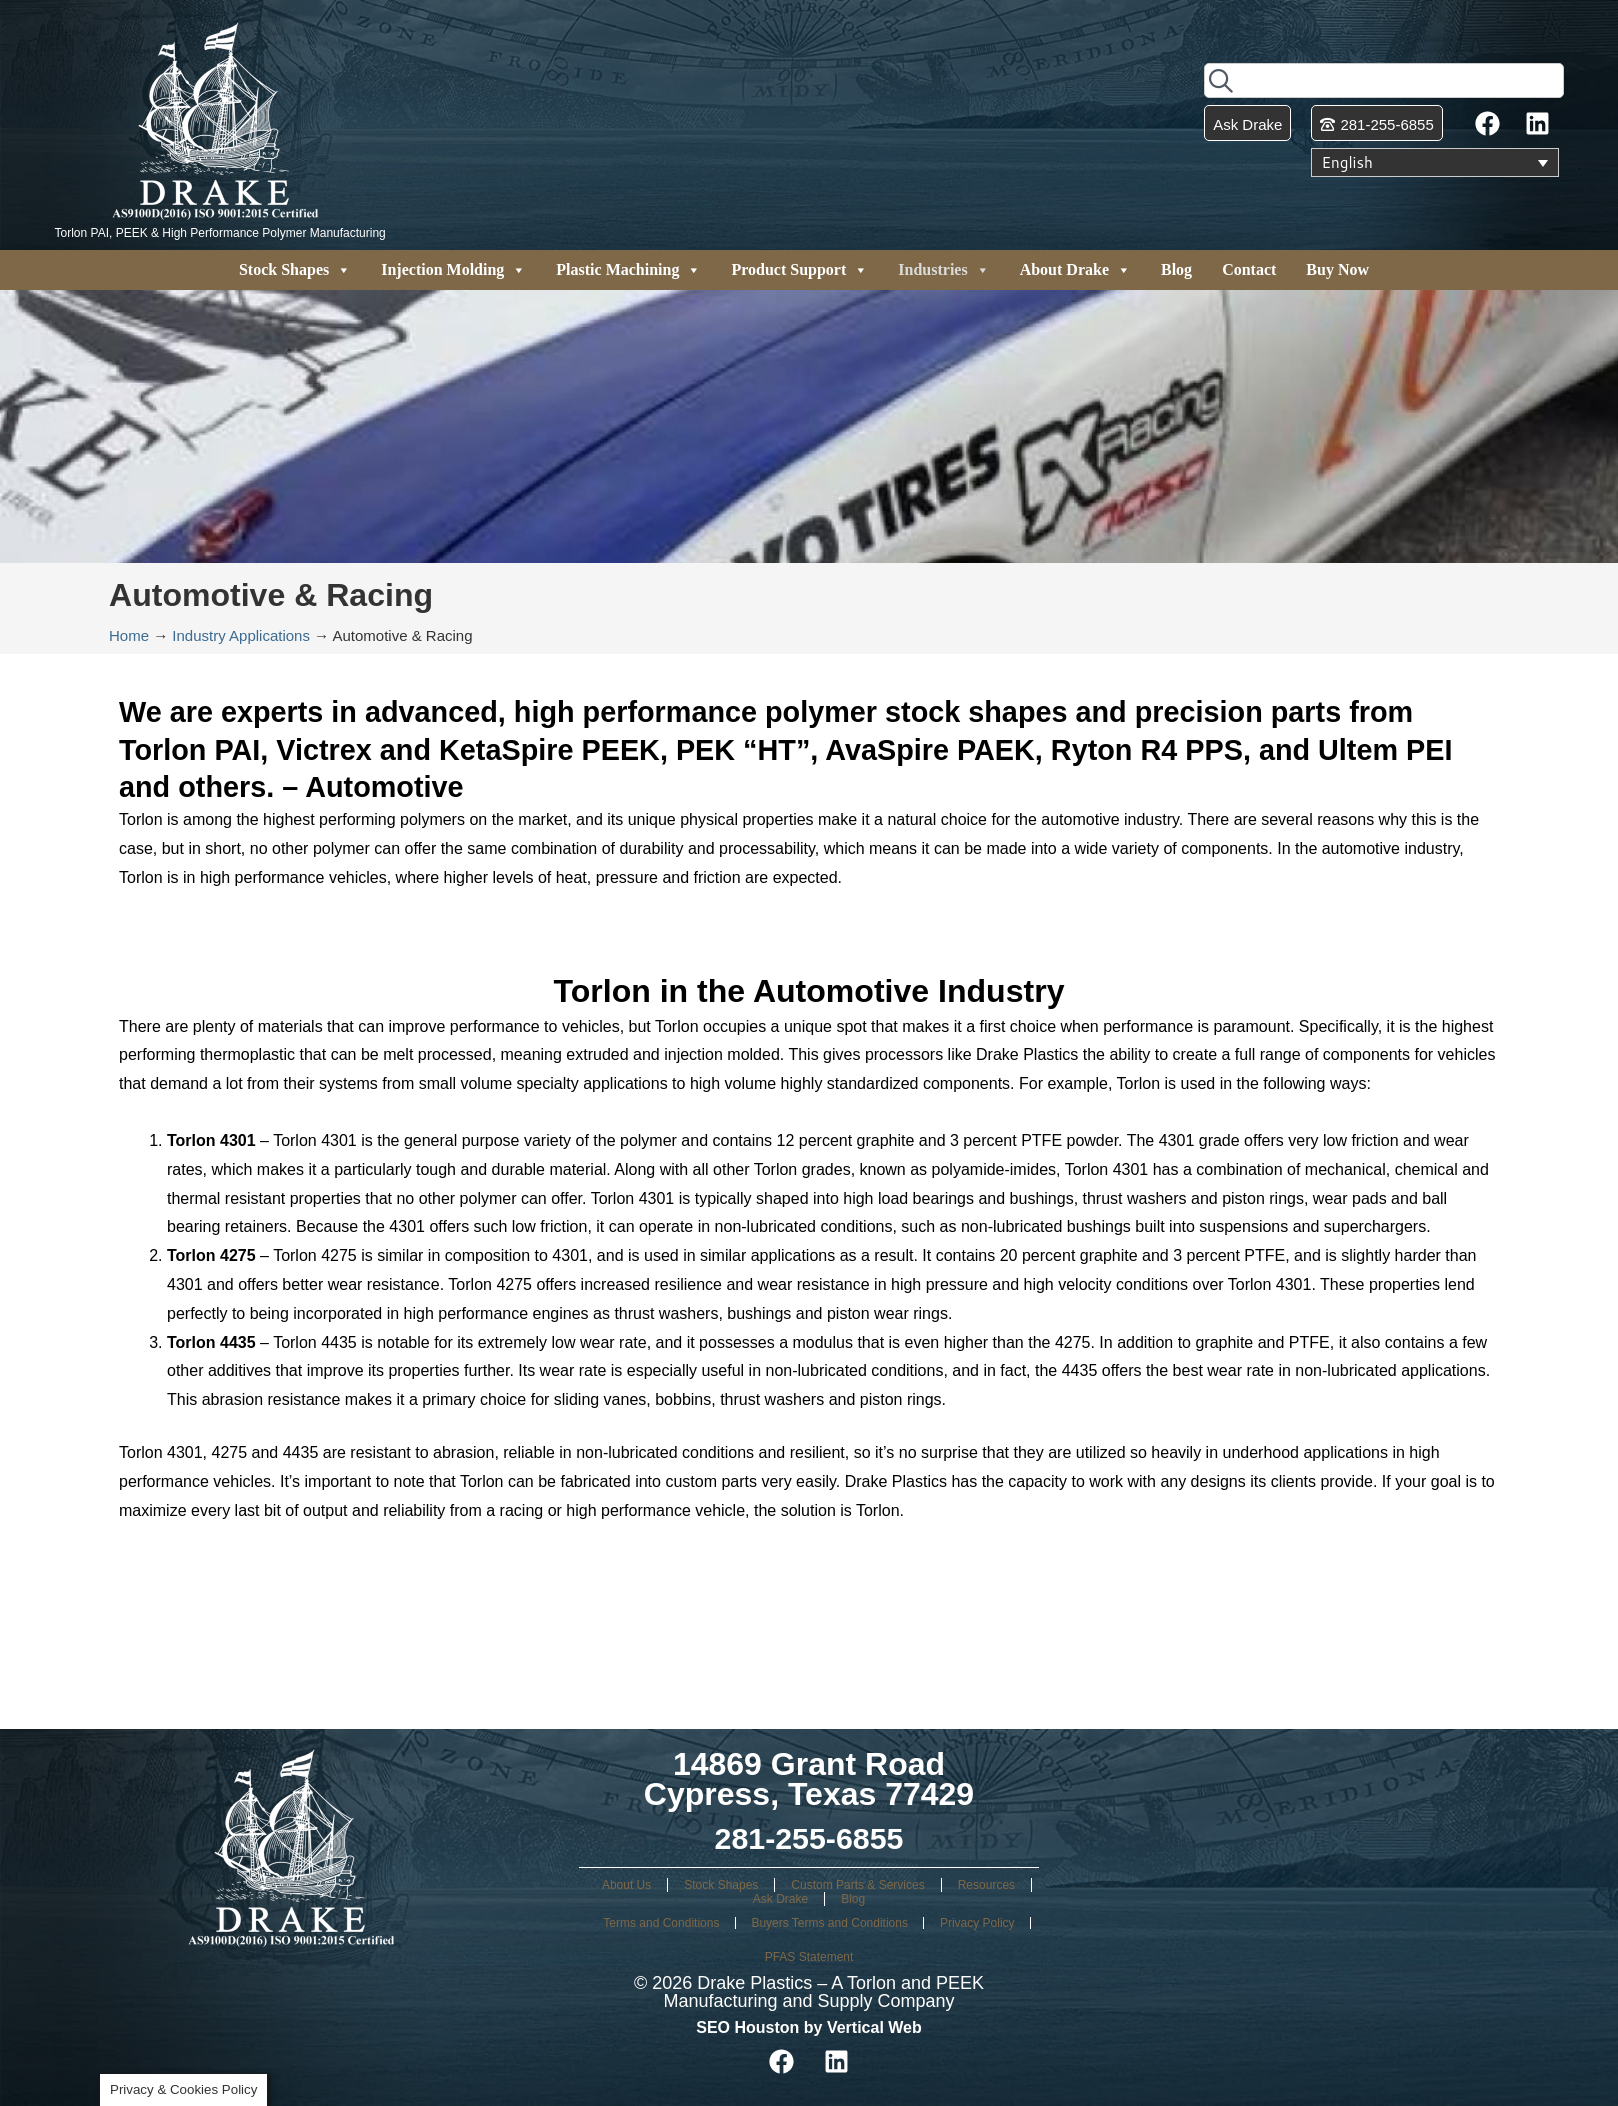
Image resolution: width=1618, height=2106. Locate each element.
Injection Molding (453, 270)
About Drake (1075, 270)
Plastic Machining (628, 270)
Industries (943, 270)
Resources (986, 1885)
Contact (1249, 269)
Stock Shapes (295, 270)
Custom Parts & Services (857, 1885)
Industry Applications (241, 635)
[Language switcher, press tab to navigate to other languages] (1435, 163)
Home (129, 635)
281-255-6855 (808, 1838)
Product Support (799, 270)
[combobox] (1384, 80)
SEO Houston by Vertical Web (809, 2027)
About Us (626, 1885)
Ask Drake (780, 1899)
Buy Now (1337, 269)
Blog (1176, 269)
